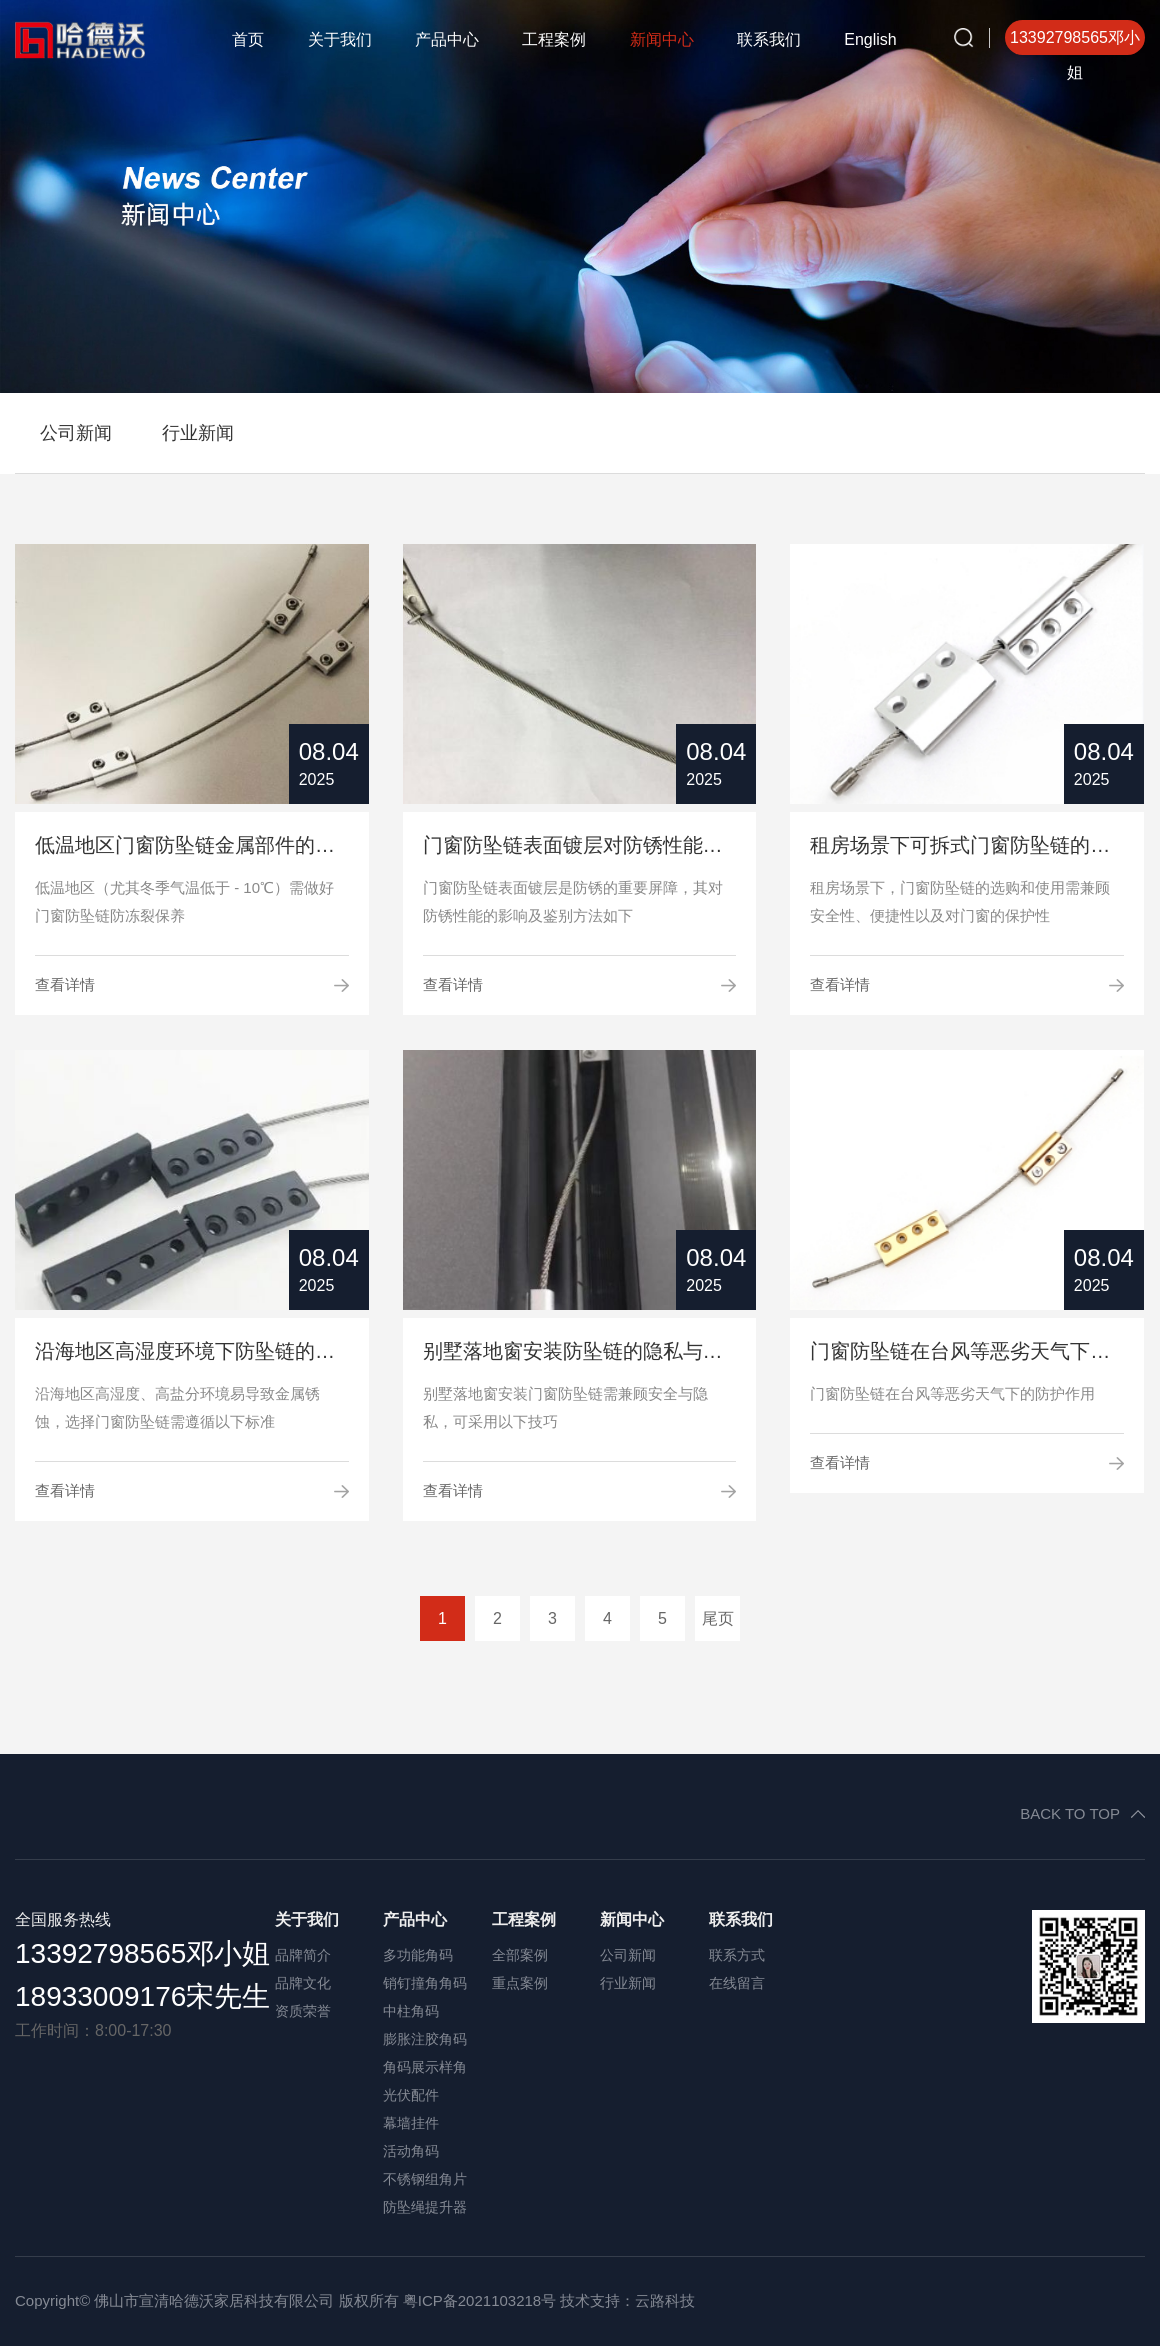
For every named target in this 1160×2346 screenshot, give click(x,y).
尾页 (718, 1618)
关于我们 (340, 39)
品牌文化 (303, 1983)
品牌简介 (303, 1955)
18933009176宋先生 (142, 1996)
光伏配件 (411, 2095)
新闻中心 (662, 39)
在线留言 (737, 1983)
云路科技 (665, 2300)
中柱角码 (411, 2011)
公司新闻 (76, 433)
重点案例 (520, 1983)
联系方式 (737, 1955)
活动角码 (411, 2151)
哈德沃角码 (95, 40)
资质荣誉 (303, 2011)
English (870, 39)
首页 (248, 39)
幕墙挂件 (411, 2123)
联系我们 (769, 39)
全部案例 (520, 1955)
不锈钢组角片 (425, 2179)
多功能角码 (418, 1955)
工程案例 (554, 39)
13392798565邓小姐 (142, 1953)
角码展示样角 (425, 2067)
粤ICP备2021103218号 (479, 2300)
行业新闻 (198, 433)
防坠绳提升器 (425, 2207)
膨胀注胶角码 (425, 2039)
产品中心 (447, 39)
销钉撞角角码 (425, 1983)
